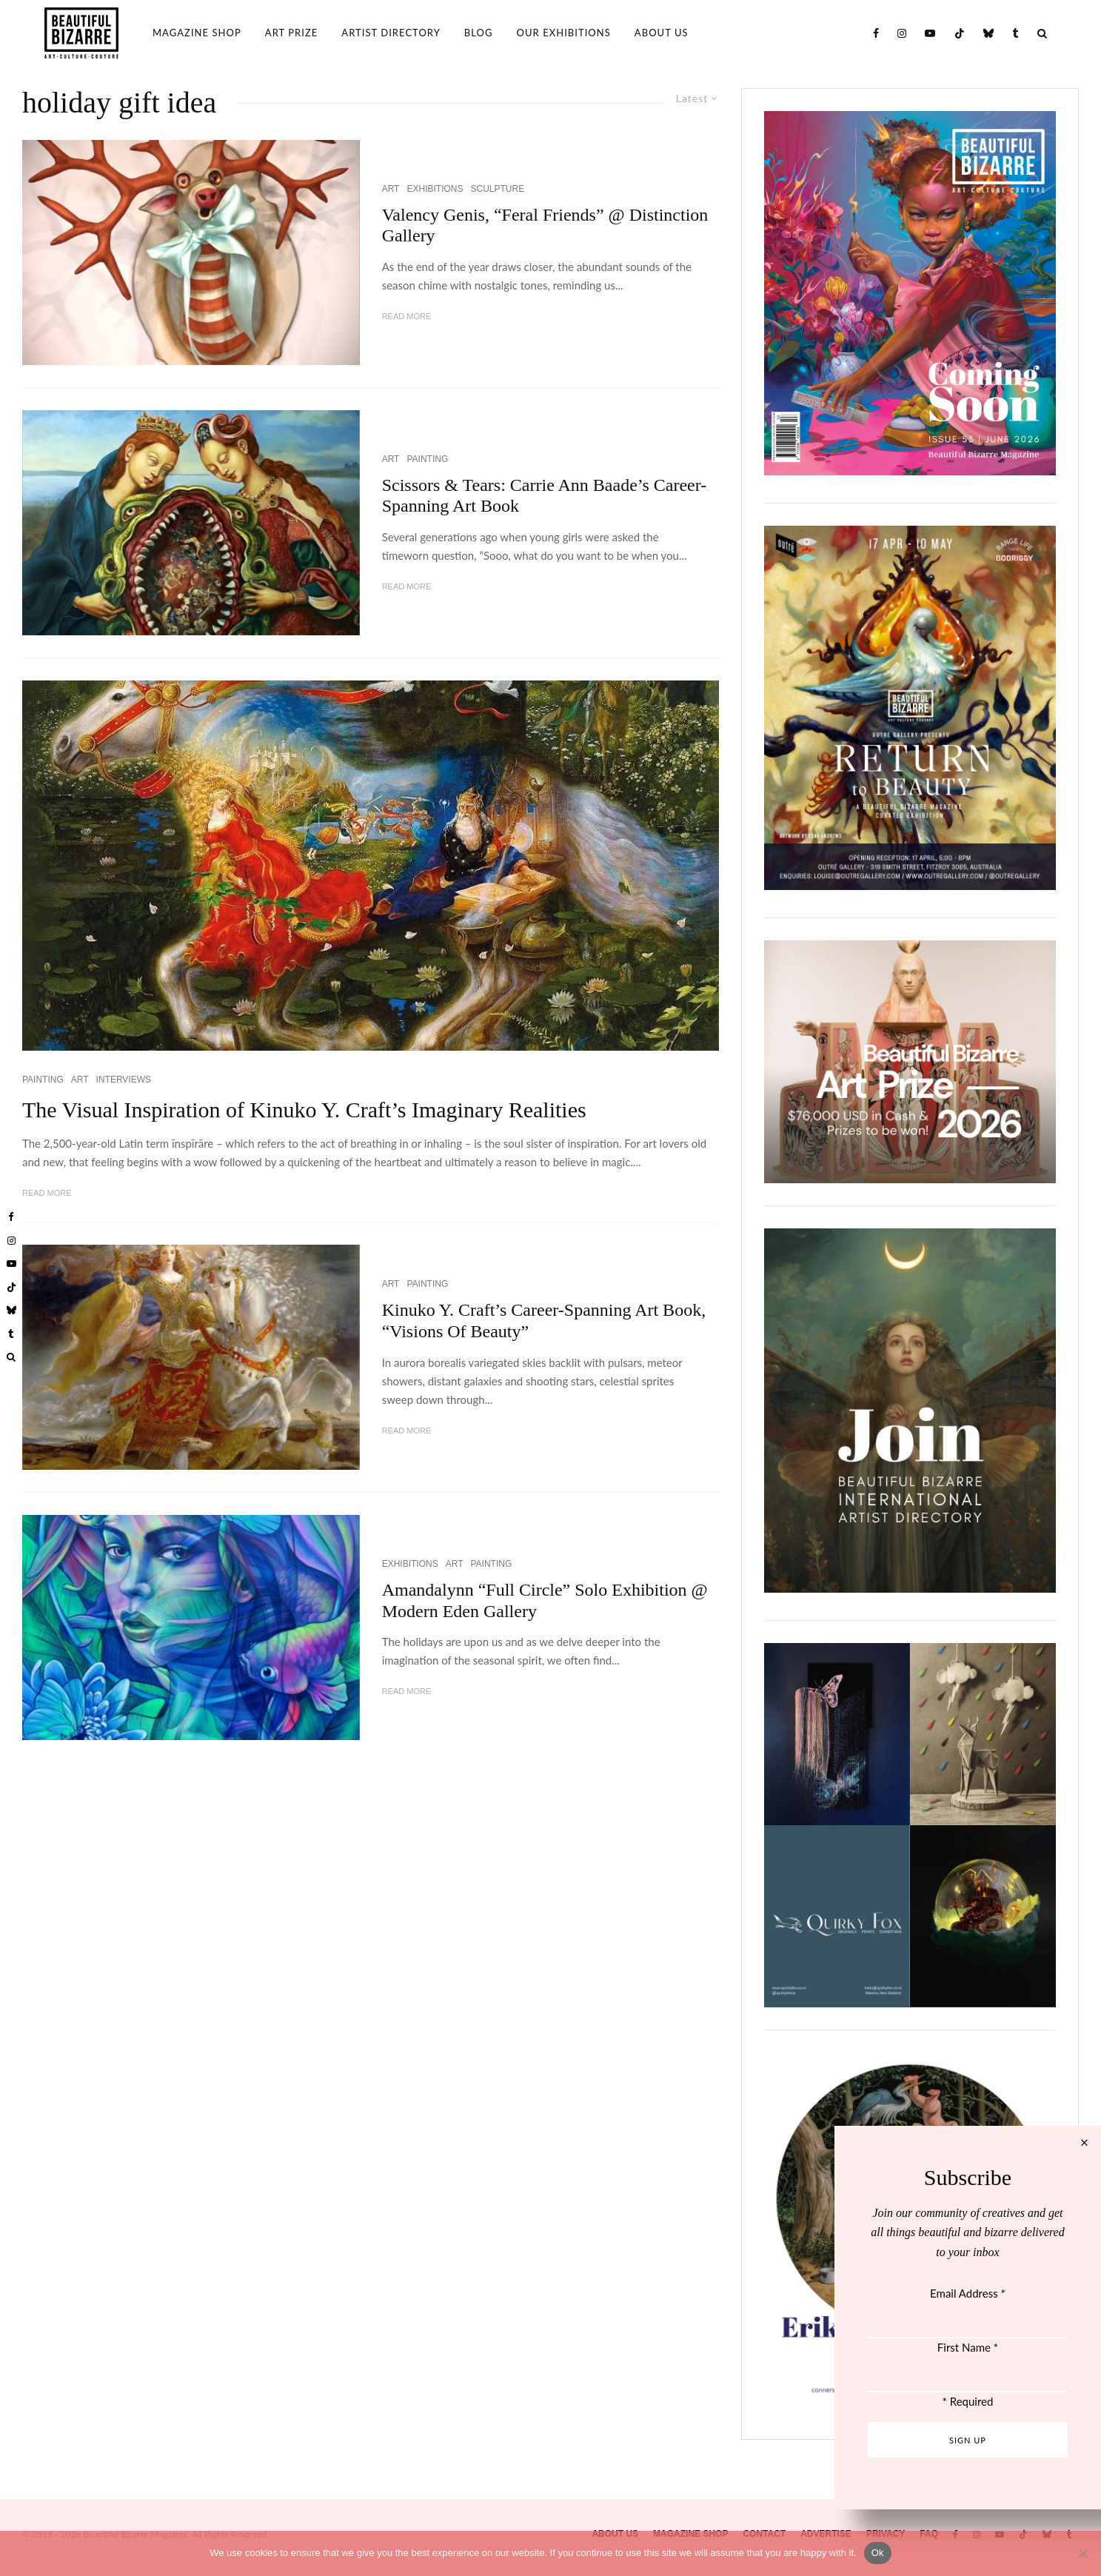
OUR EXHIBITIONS (564, 33)
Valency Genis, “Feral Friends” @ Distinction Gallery (545, 225)
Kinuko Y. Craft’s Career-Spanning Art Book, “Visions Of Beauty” (544, 1320)
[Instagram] (902, 33)
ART (391, 189)
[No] (1082, 2553)
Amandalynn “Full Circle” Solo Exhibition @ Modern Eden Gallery (545, 1600)
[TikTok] (960, 33)
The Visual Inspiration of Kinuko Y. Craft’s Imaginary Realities (304, 1109)
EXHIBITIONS (434, 189)
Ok (877, 2552)
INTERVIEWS (123, 1079)
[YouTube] (930, 33)
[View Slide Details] (910, 1061)
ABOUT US (662, 33)
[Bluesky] (988, 33)
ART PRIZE (291, 33)
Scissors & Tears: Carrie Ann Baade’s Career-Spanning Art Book (544, 495)
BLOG (478, 33)
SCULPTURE (497, 189)
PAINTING (427, 459)
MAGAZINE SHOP (197, 33)
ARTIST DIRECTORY (391, 33)
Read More (407, 316)
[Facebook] (876, 33)
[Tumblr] (1015, 33)
